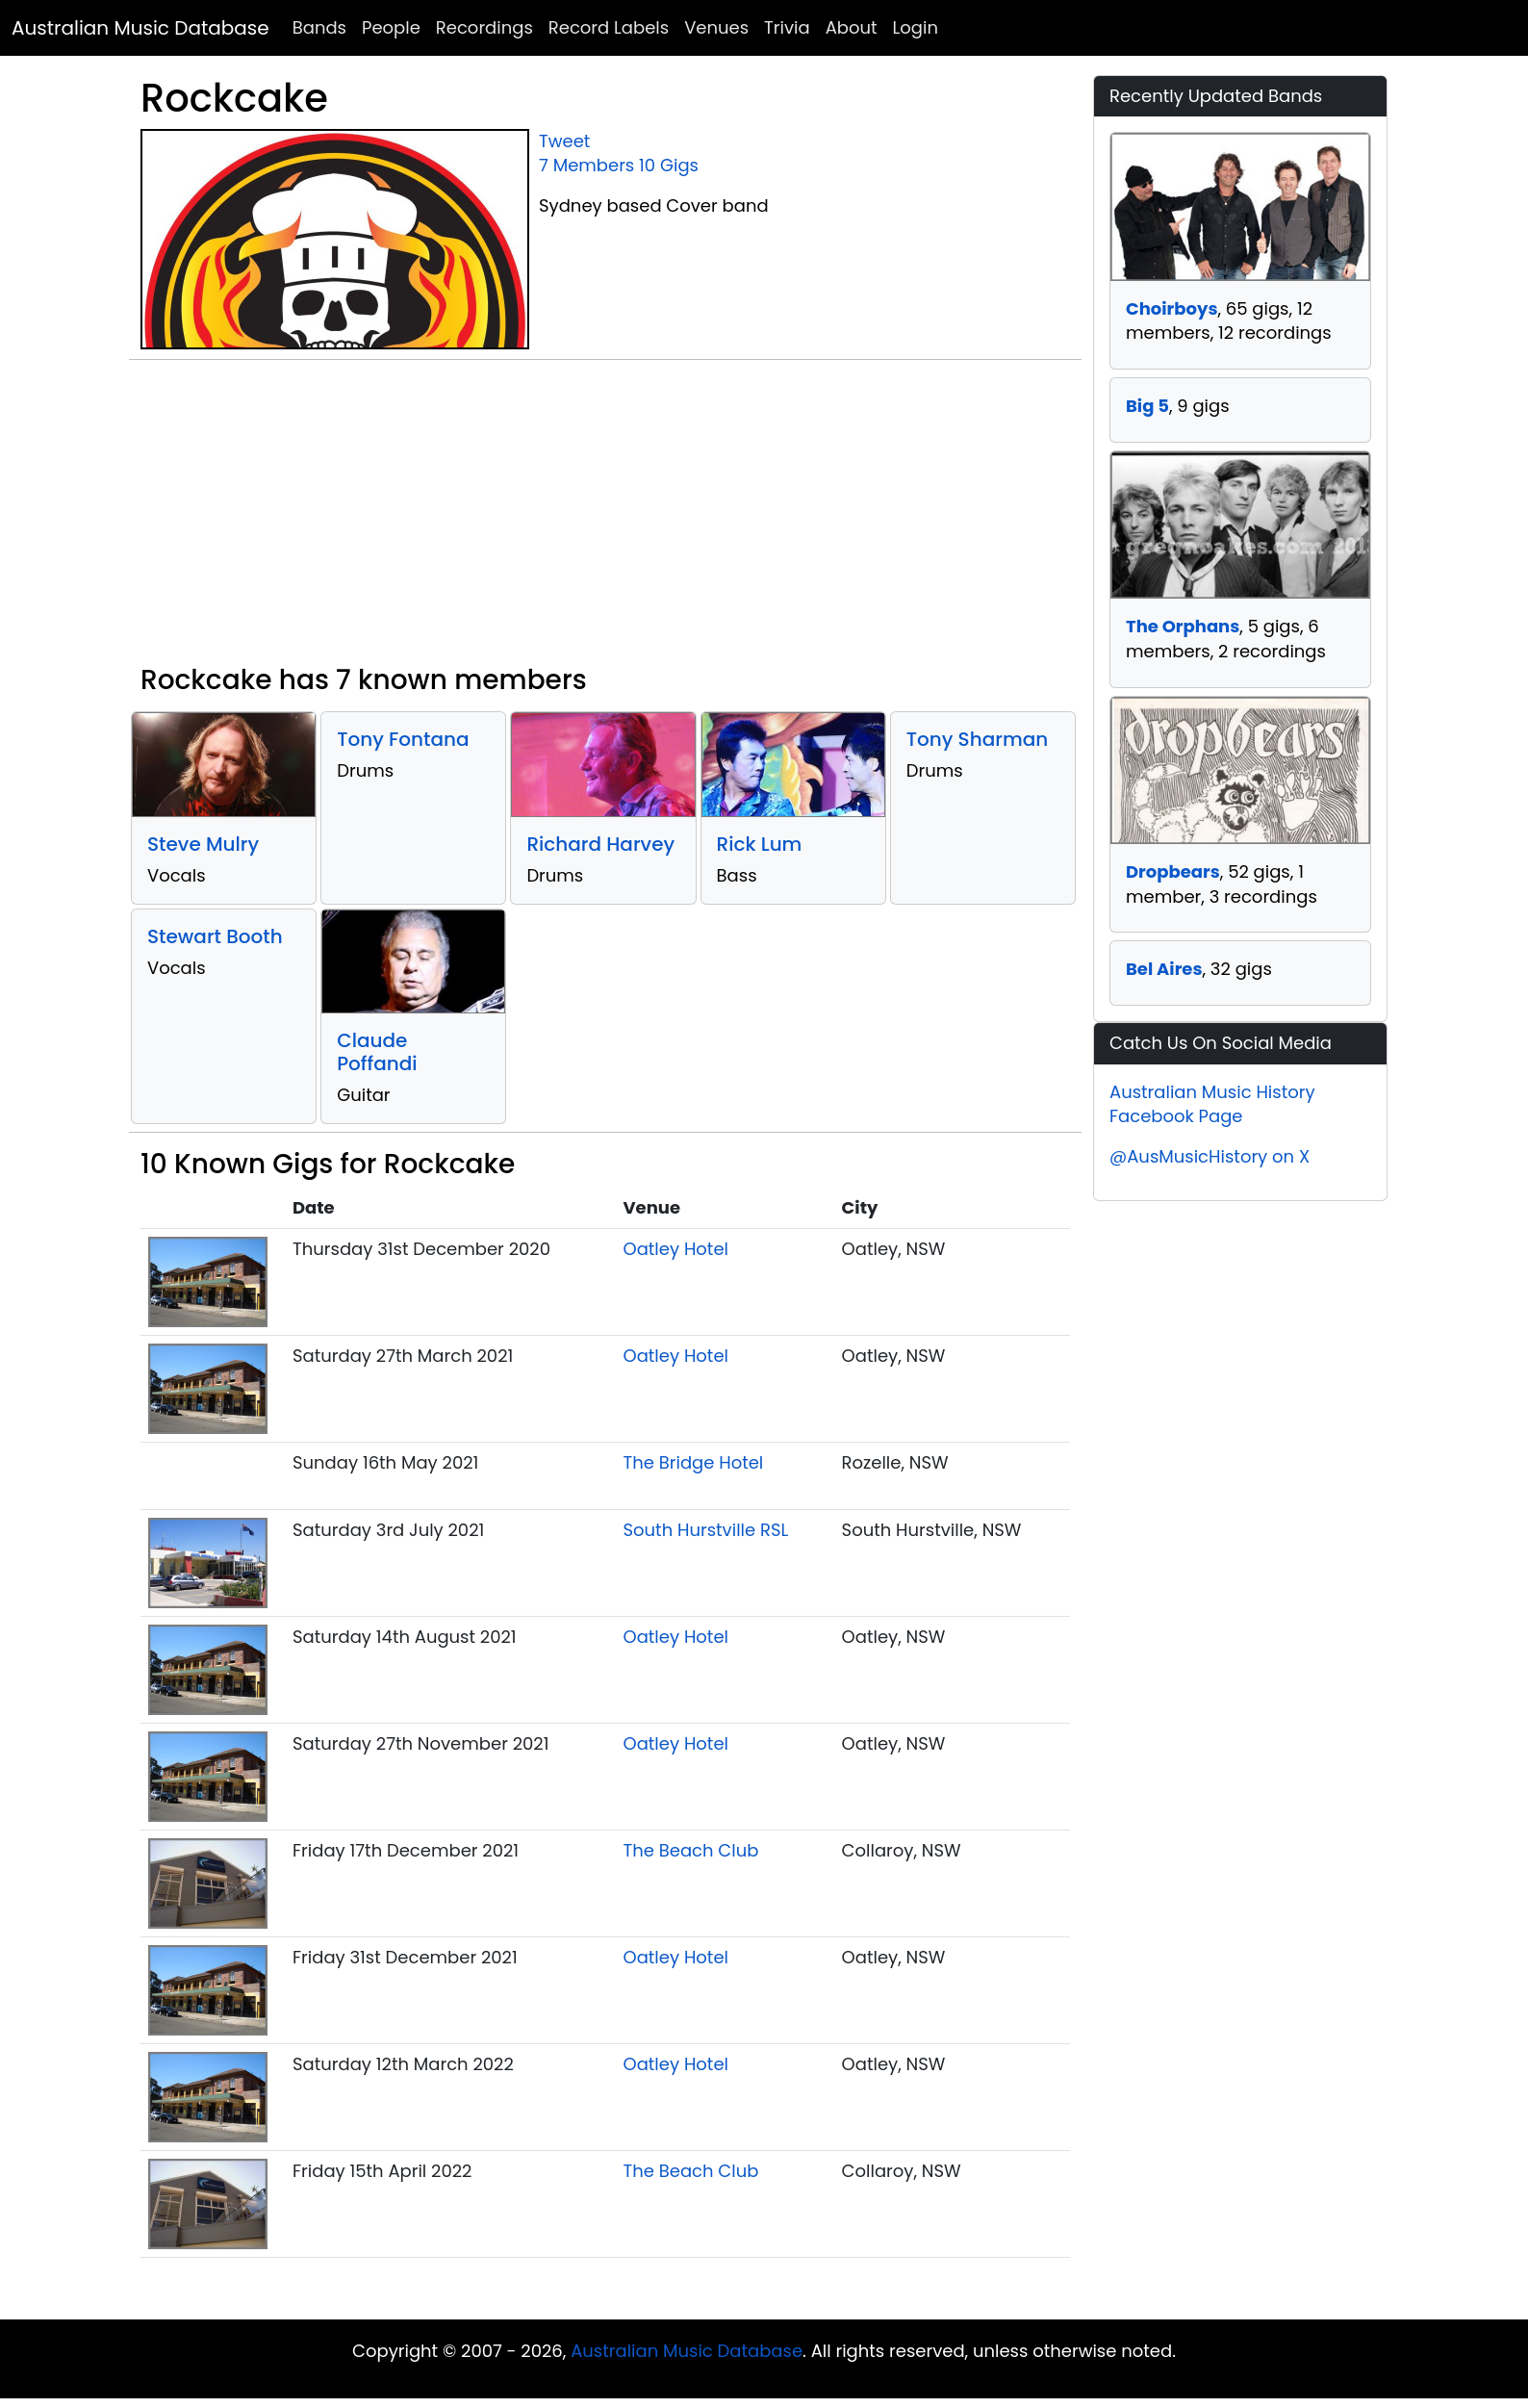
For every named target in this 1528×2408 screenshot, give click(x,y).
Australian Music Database (140, 27)
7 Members (586, 165)
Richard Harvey (600, 844)
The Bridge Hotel (693, 1462)
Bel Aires (1164, 969)
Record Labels (608, 27)
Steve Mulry (203, 844)
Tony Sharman (977, 739)
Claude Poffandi (377, 1052)
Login (915, 27)
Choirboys (1171, 308)
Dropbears (1173, 871)
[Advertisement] (605, 519)
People (391, 27)
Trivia (787, 27)
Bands (319, 27)
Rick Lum (759, 844)
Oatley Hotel (675, 1249)
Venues (716, 27)
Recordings (484, 27)
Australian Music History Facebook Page (1212, 1104)
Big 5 (1147, 406)
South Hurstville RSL (705, 1530)
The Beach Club (690, 1850)
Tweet (564, 141)
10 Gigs (669, 165)
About (852, 27)
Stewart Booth (215, 936)
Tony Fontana (403, 739)
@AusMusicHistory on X (1209, 1156)
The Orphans (1182, 626)
